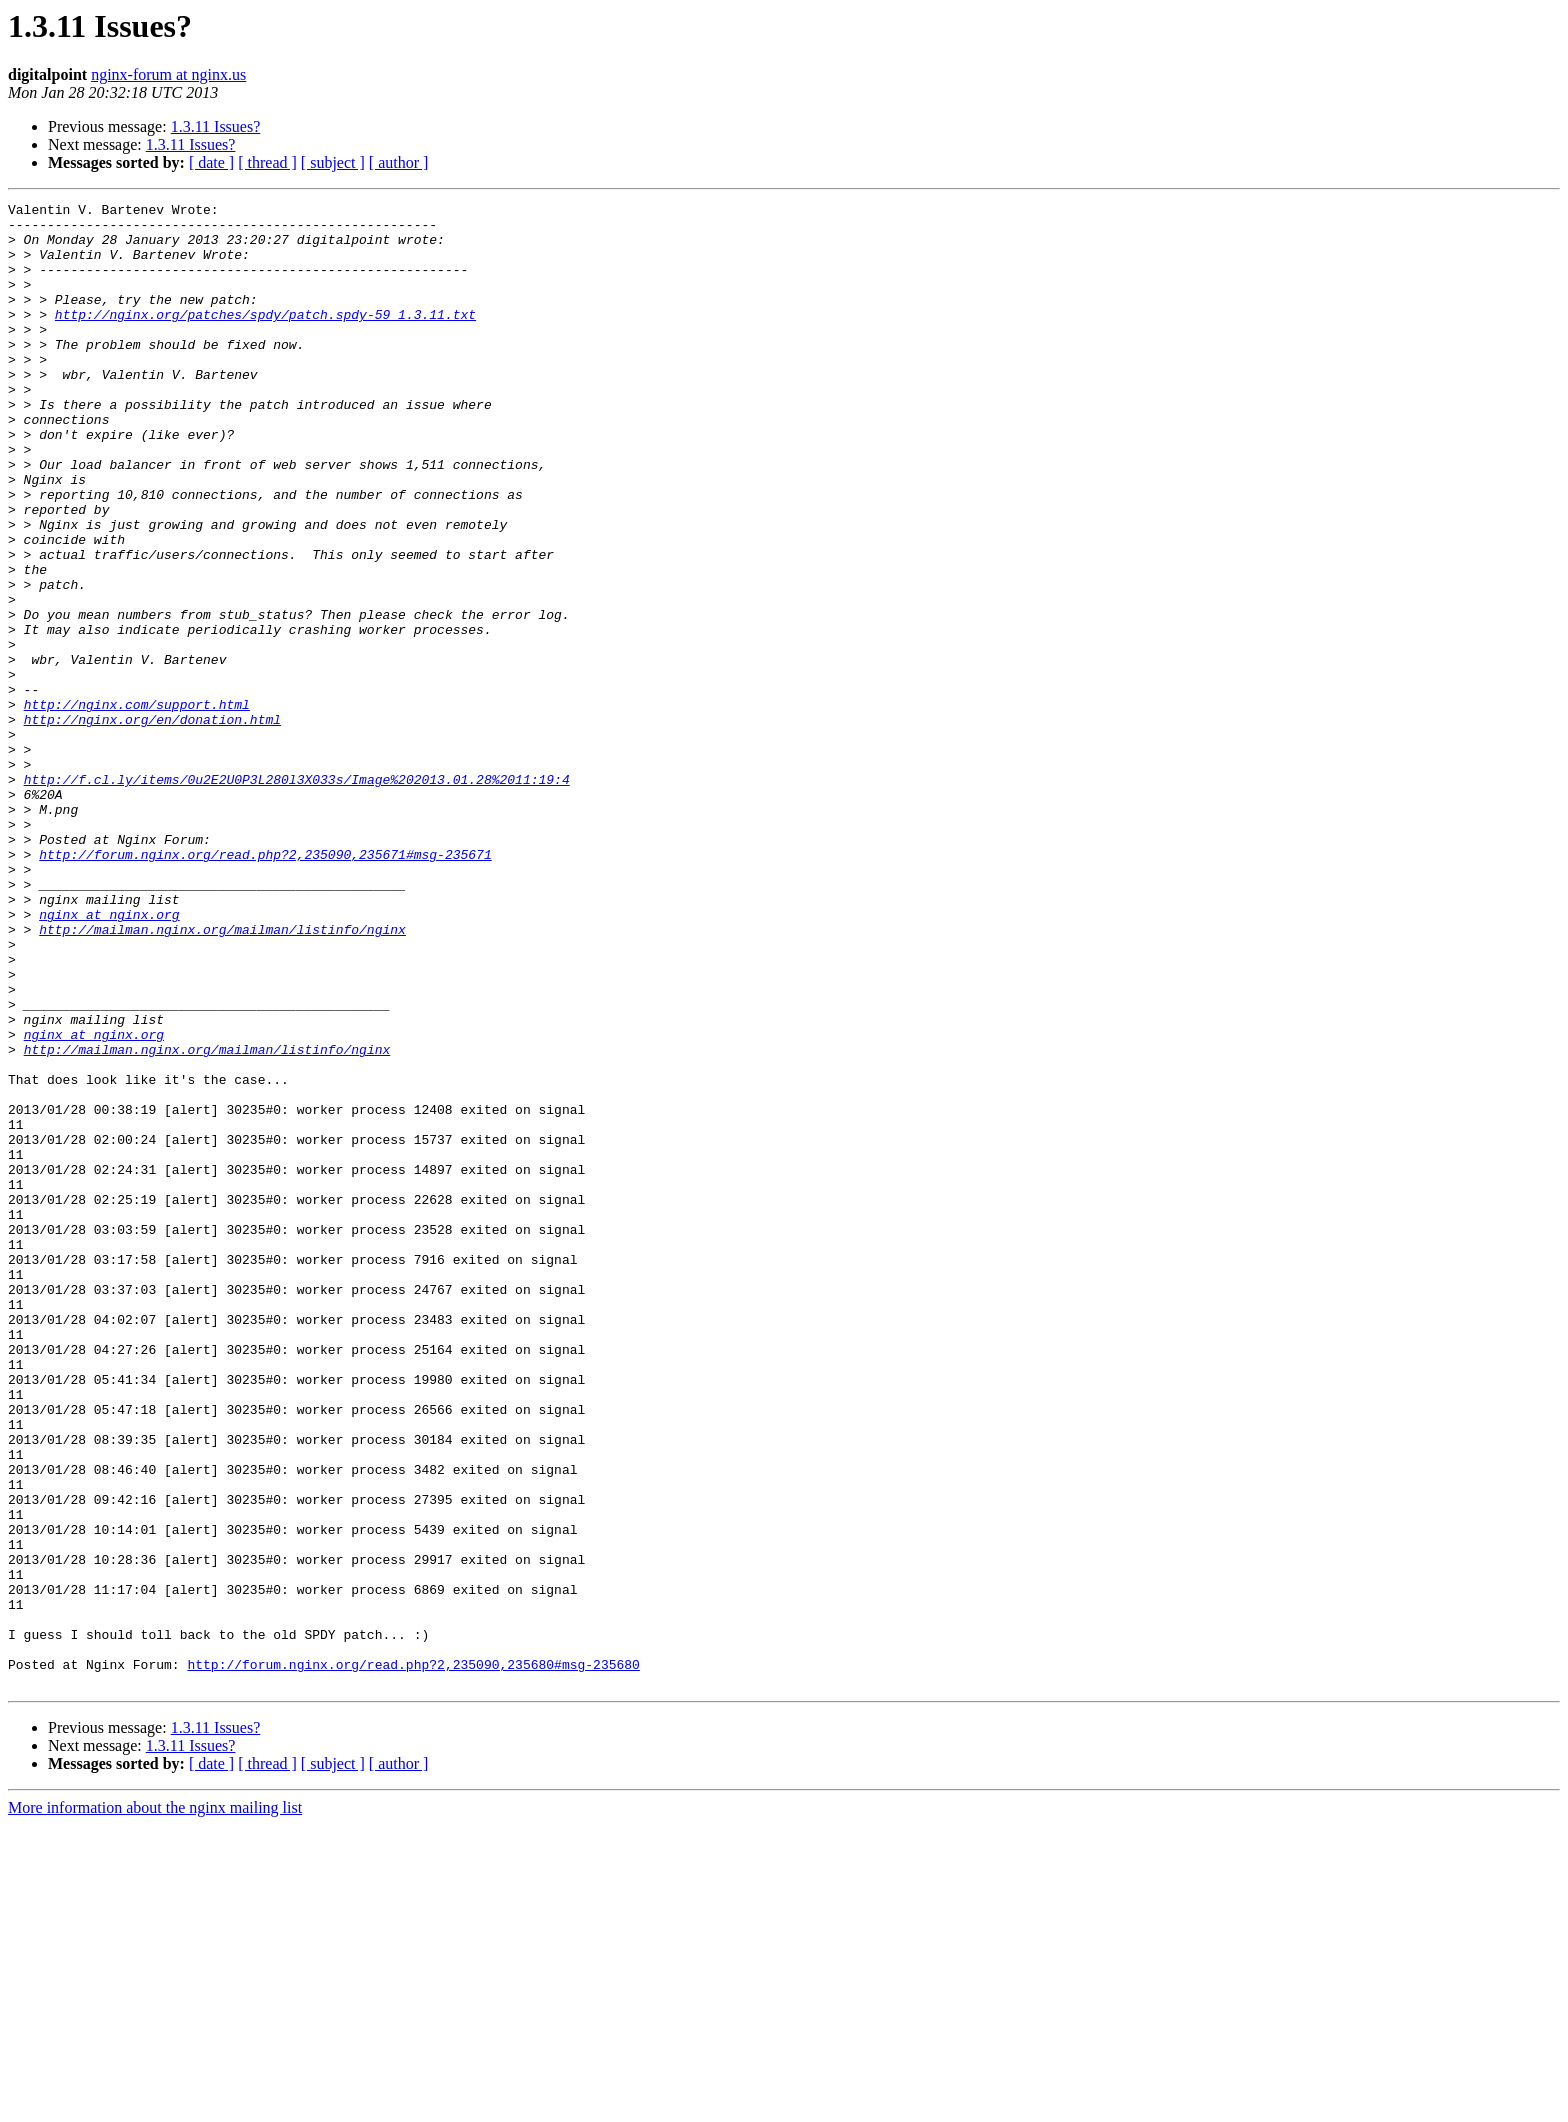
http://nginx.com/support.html (137, 806)
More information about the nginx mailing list (155, 2104)
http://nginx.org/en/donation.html (152, 824)
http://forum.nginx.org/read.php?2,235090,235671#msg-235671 (265, 986)
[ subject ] (333, 162)
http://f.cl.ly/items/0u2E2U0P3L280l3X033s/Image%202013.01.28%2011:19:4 (297, 896)
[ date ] (211, 162)
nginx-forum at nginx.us (168, 74)
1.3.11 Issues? (216, 126)
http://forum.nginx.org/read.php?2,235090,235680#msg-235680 (413, 1958)
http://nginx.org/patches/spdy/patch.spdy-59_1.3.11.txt (265, 338)
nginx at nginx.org (109, 1058)
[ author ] (399, 162)
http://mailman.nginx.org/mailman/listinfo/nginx (222, 1076)
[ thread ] (267, 162)
